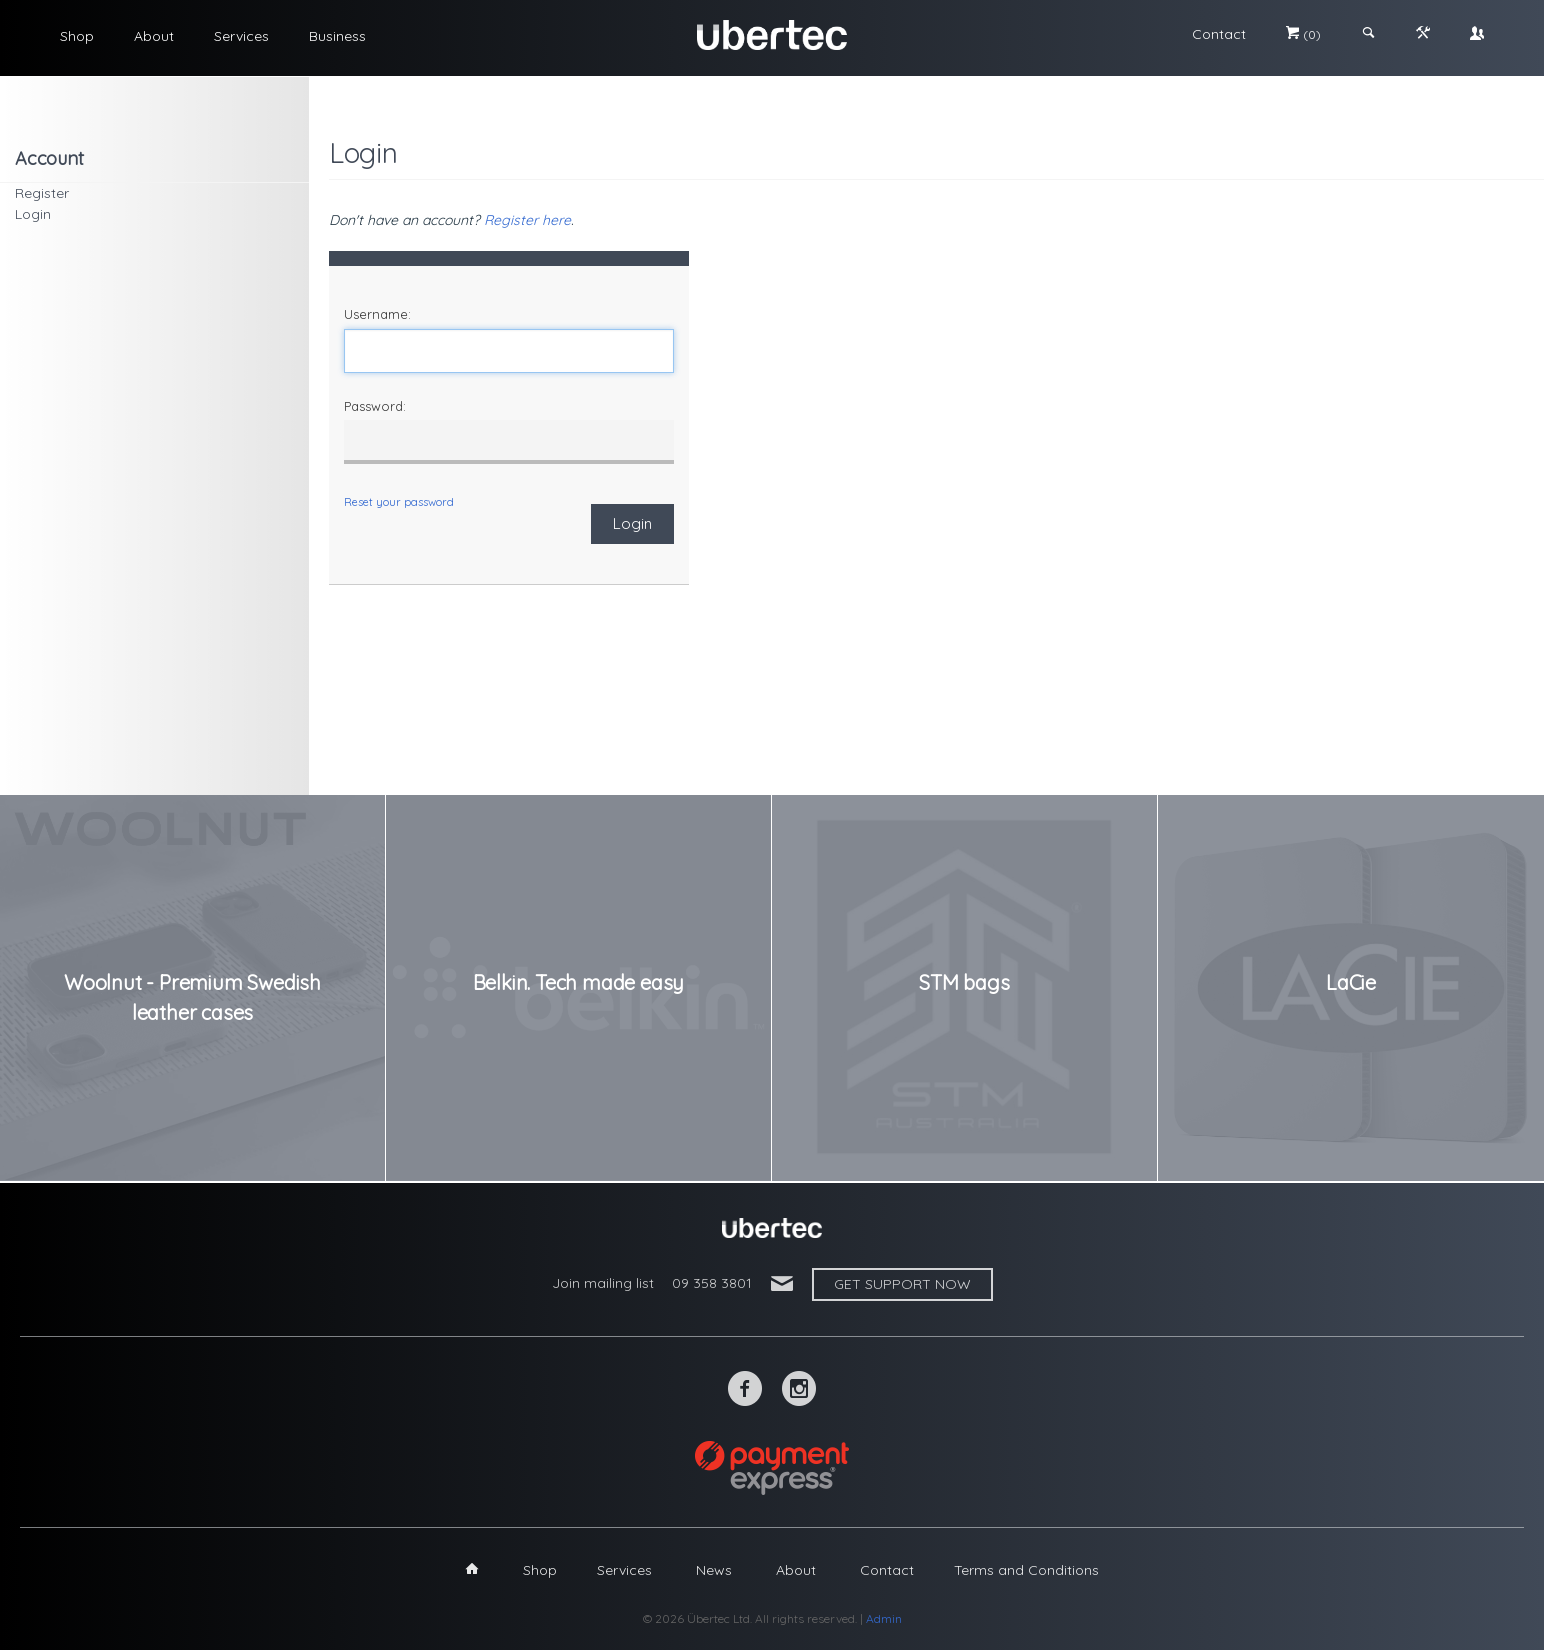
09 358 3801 (712, 1283)
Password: (375, 406)
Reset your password (399, 502)
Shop (77, 36)
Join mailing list (603, 1283)
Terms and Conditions (1026, 1570)
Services (241, 36)
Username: (377, 314)
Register (42, 193)
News (714, 1570)
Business (337, 36)
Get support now (902, 1284)
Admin (884, 1618)
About (154, 36)
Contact (1219, 34)
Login (33, 214)
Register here (527, 220)
